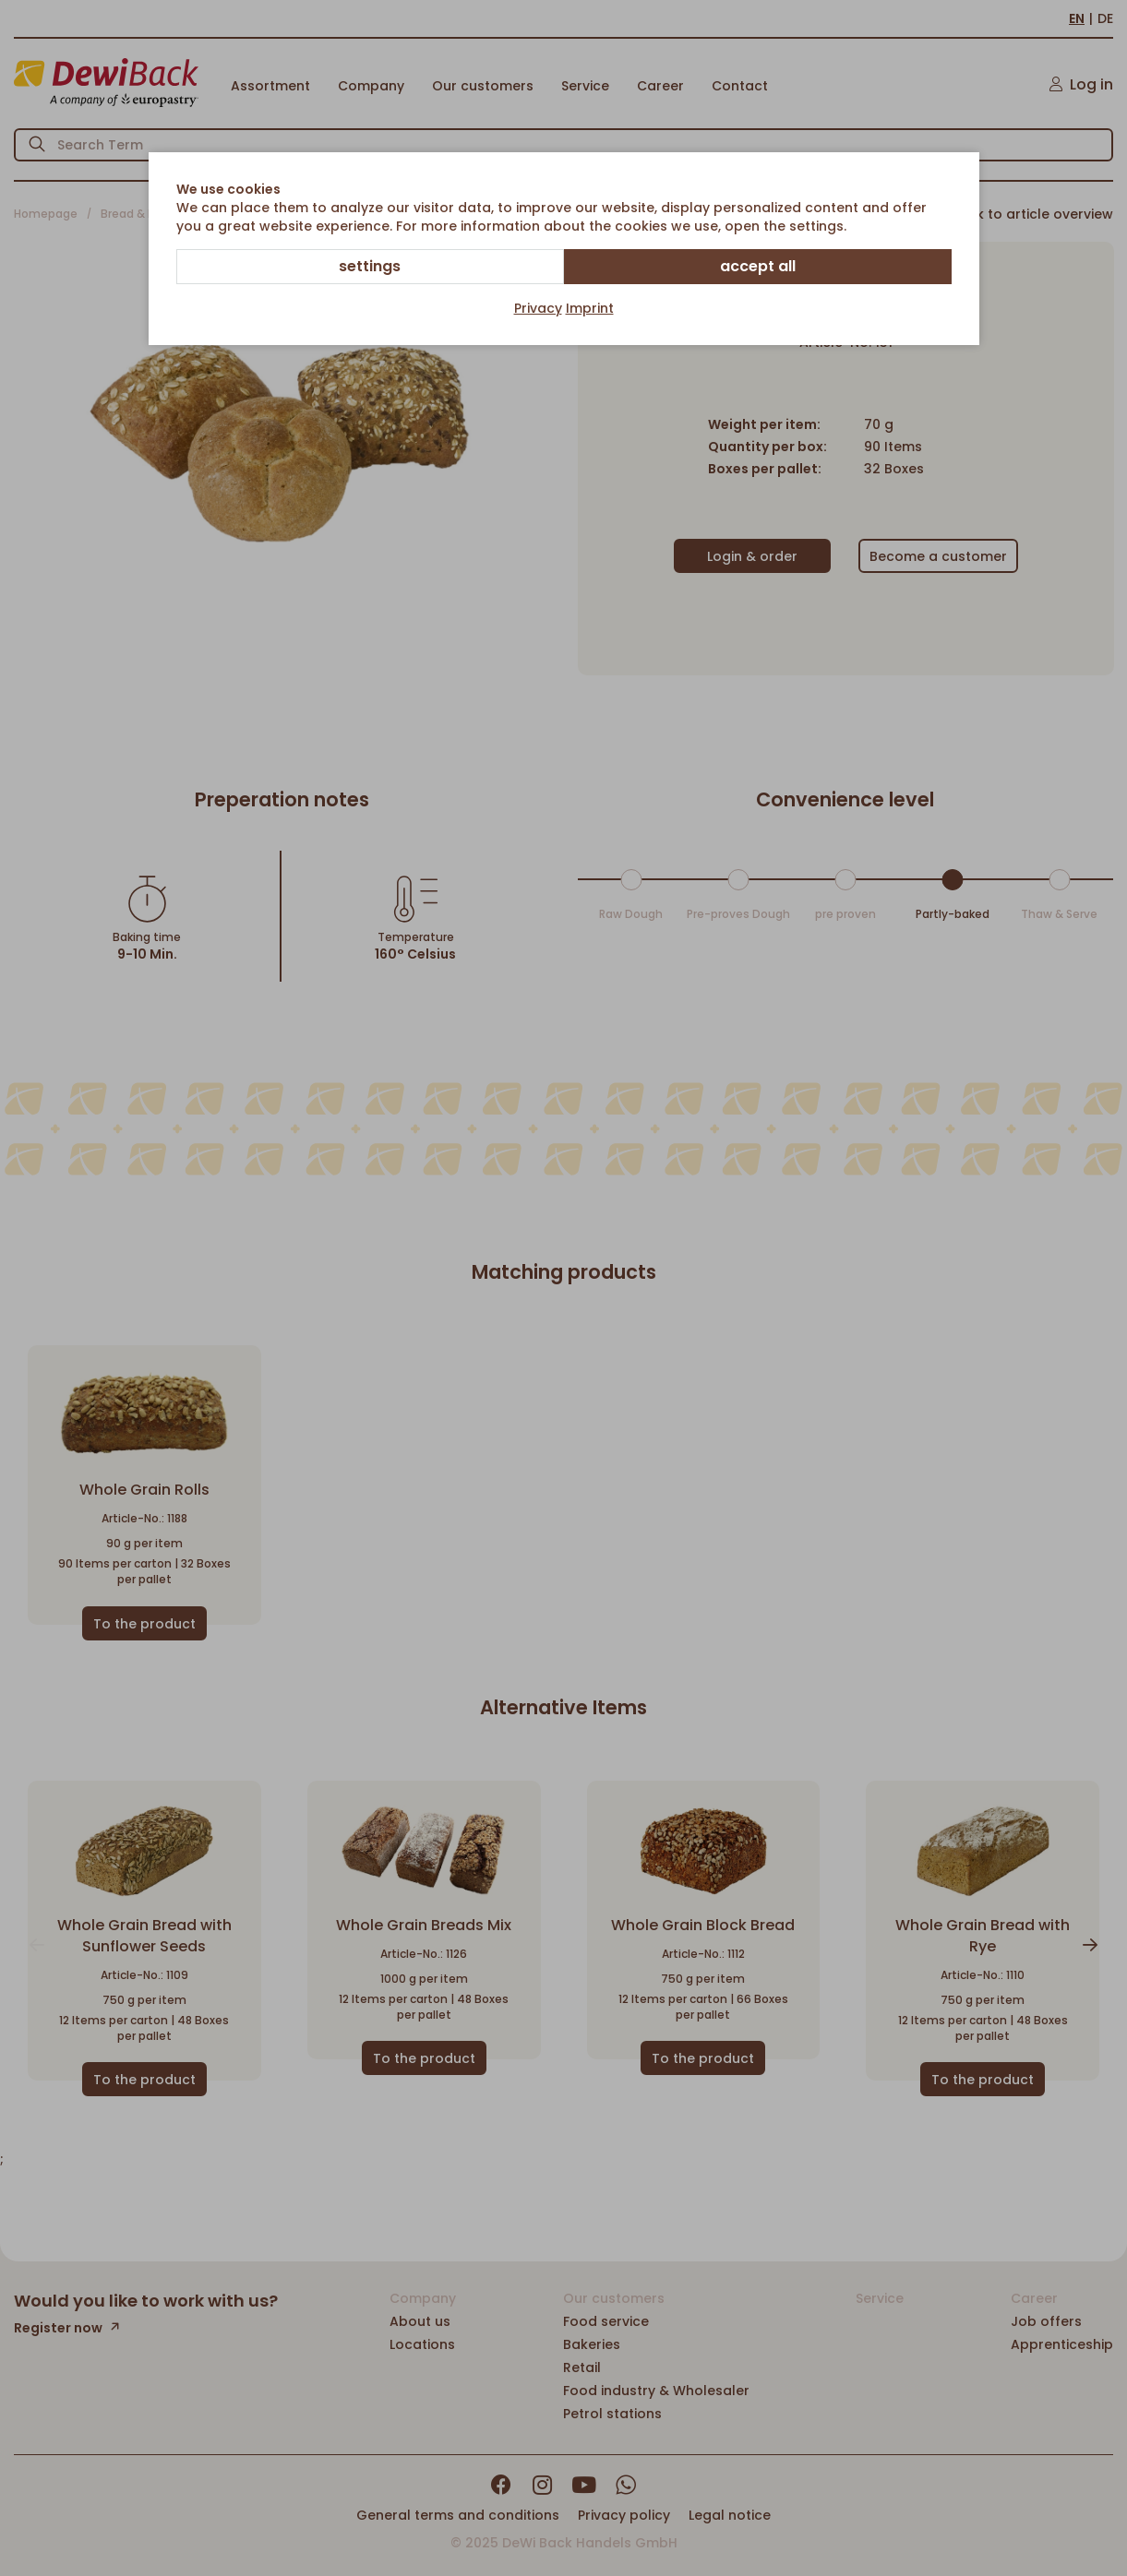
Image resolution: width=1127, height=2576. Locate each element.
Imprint (590, 308)
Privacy (538, 308)
